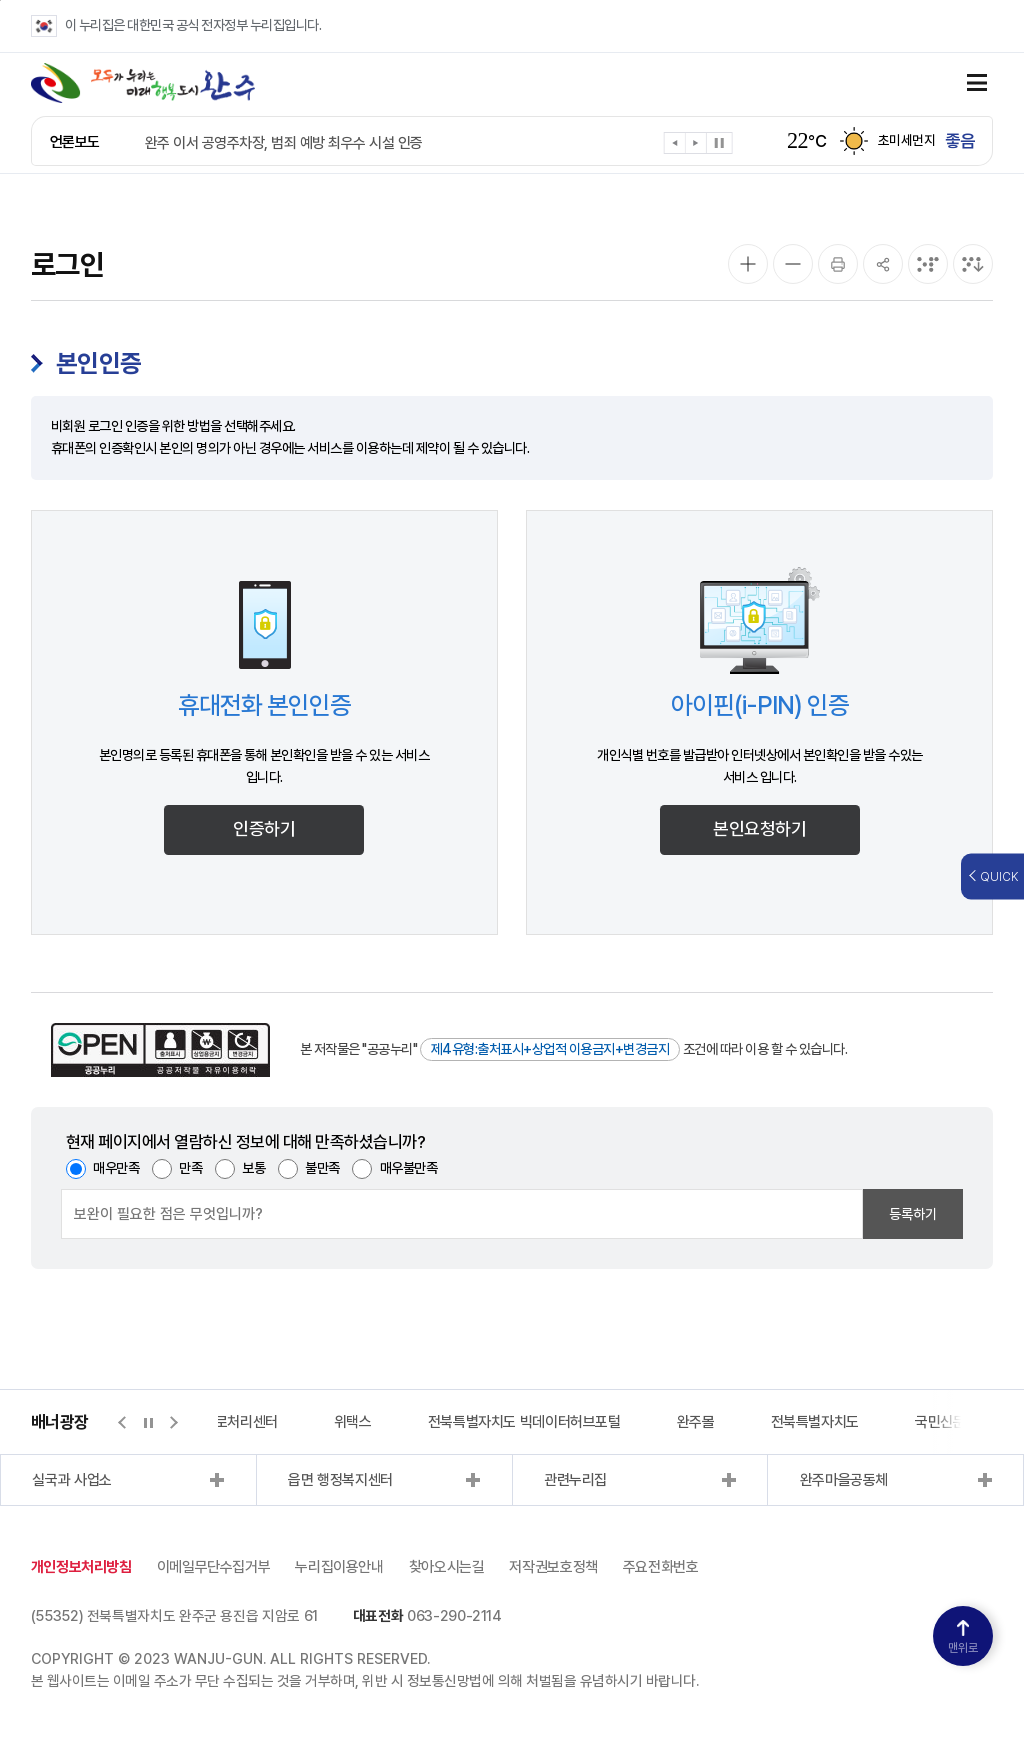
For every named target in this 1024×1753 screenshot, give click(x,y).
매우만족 (116, 1168)
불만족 (322, 1168)
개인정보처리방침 (81, 1567)
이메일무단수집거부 (214, 1567)
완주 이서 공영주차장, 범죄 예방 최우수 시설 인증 (284, 143)
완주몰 (696, 1422)
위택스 (353, 1422)
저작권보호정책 (553, 1567)
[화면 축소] (793, 264)
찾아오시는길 (447, 1567)
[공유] (883, 264)
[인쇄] (838, 264)
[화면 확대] (748, 264)
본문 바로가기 (0, 0)
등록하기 (913, 1214)
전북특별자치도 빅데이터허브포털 (524, 1422)
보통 (253, 1168)
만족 (190, 1168)
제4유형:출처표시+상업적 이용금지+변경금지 (550, 1049)
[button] (675, 146)
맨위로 (963, 1637)
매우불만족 (409, 1168)
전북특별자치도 (815, 1422)
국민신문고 (946, 1422)
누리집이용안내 (339, 1567)
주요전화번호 (661, 1567)
